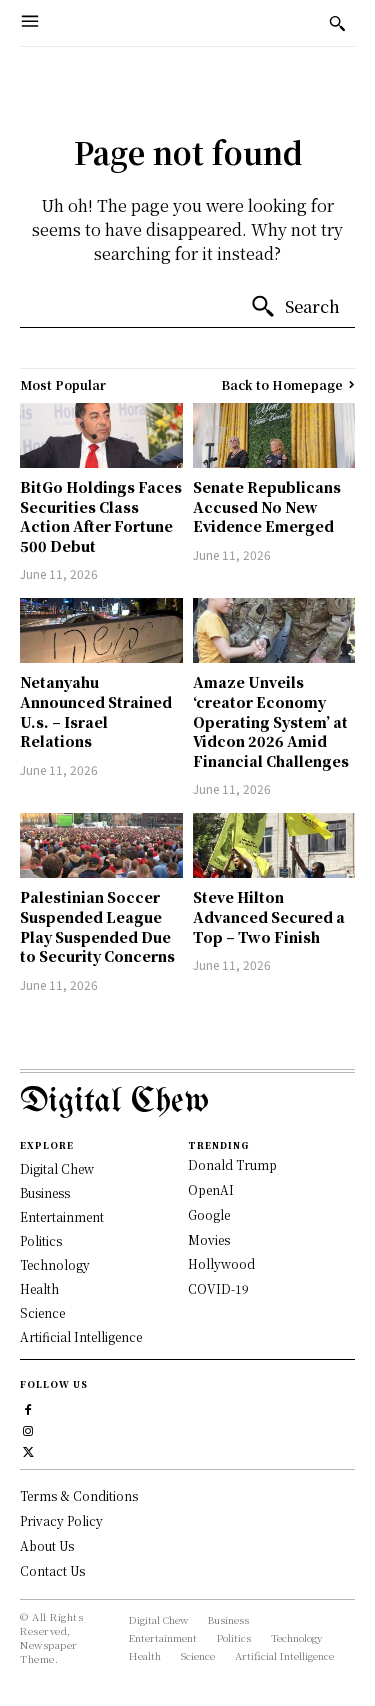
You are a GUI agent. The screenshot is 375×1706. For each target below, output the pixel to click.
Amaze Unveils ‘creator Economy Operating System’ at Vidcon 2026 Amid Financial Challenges (271, 721)
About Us (47, 1545)
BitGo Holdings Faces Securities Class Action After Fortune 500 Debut (101, 516)
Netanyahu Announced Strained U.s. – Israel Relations (96, 711)
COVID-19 (218, 1288)
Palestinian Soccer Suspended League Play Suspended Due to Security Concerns (97, 926)
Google (209, 1214)
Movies (209, 1239)
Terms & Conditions (79, 1495)
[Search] (295, 307)
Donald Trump (232, 1164)
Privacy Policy (61, 1520)
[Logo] (187, 1102)
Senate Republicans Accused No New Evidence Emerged (267, 506)
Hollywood (221, 1263)
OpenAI (211, 1189)
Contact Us (52, 1570)
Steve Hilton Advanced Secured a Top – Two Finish (269, 916)
